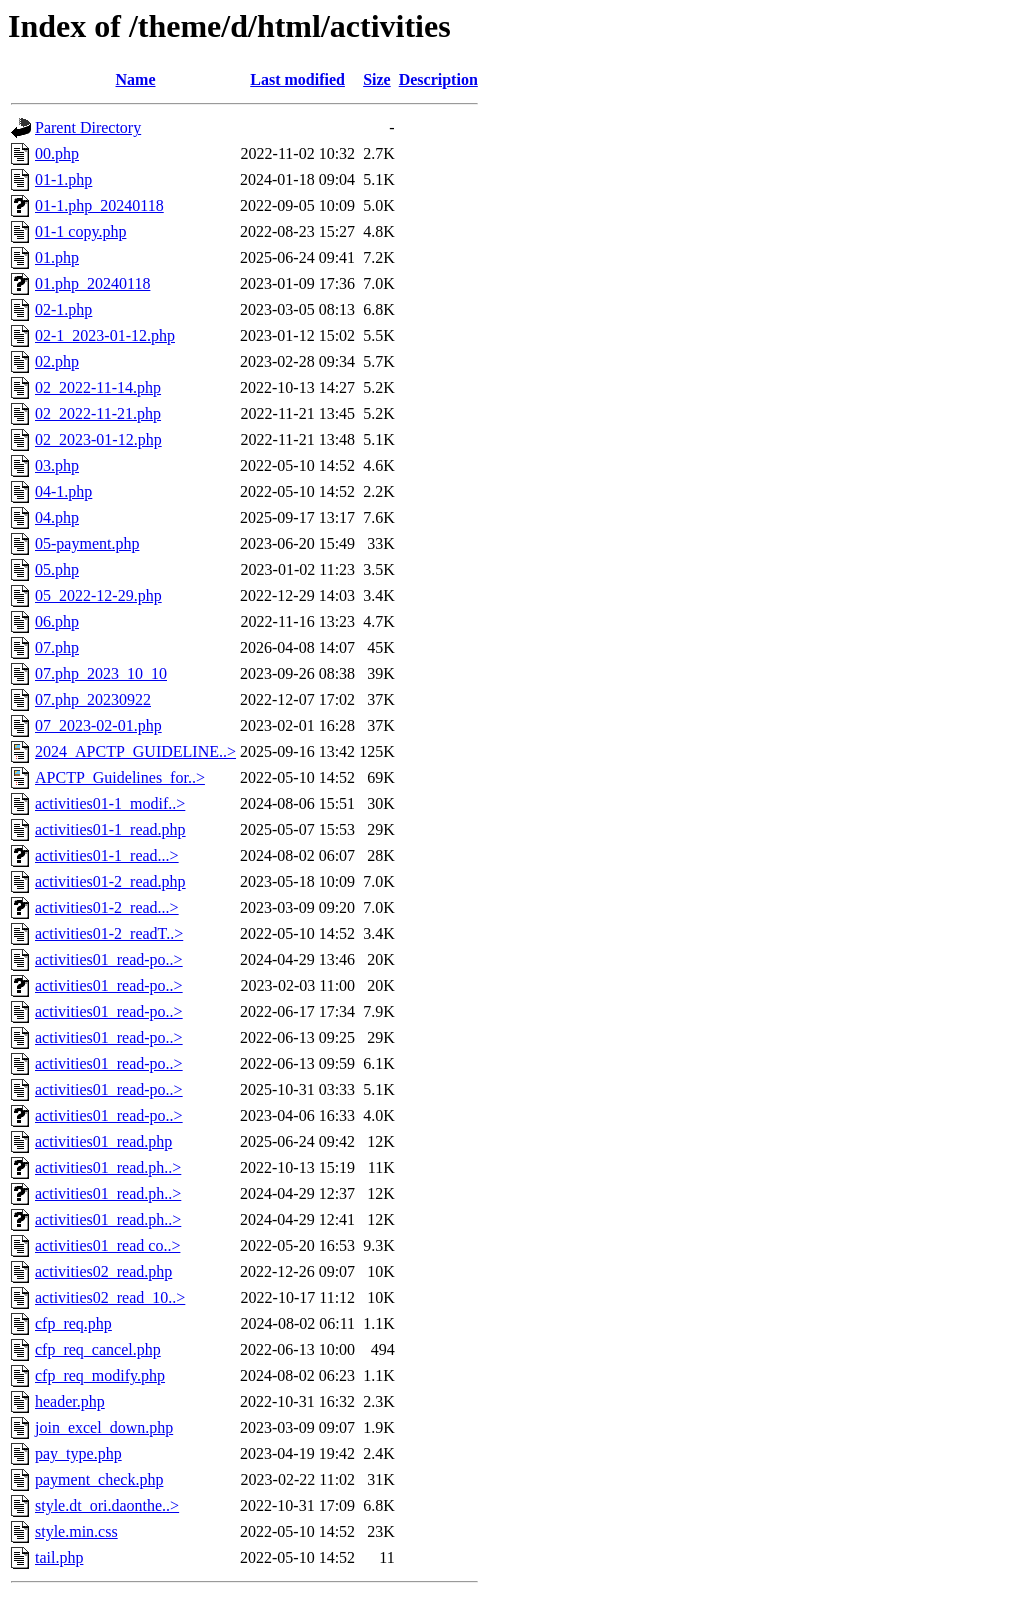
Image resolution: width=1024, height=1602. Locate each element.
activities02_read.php (103, 1271)
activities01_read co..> (107, 1245)
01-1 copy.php (80, 231)
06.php (57, 621)
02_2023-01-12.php (98, 439)
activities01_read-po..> (109, 959)
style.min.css (76, 1531)
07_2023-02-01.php (98, 725)
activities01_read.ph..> (108, 1167)
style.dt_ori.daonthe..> (107, 1505)
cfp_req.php (73, 1323)
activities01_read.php (103, 1141)
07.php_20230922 (93, 699)
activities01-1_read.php (110, 829)
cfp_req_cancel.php (98, 1349)
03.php (57, 465)
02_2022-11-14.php (98, 387)
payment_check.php (99, 1479)
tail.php (59, 1557)
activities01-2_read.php (110, 881)
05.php (57, 569)
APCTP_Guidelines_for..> (120, 777)
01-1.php (63, 179)
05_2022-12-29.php (98, 595)
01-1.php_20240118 (99, 205)
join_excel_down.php (104, 1427)
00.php (57, 153)
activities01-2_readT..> (109, 933)
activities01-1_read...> (107, 855)
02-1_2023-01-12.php (105, 335)
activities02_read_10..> (110, 1297)
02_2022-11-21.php (98, 413)
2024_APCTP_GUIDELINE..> (135, 751)
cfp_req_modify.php (100, 1375)
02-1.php (63, 309)
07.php (57, 647)
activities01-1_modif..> (110, 803)
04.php (57, 517)
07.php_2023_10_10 (101, 673)
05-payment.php (87, 543)
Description (438, 79)
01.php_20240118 (92, 283)
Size (377, 79)
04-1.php (63, 491)
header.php (70, 1401)
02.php (57, 361)
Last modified (297, 79)
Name (136, 79)
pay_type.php (78, 1453)
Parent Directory (88, 127)
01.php (57, 257)
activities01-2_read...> (107, 907)
